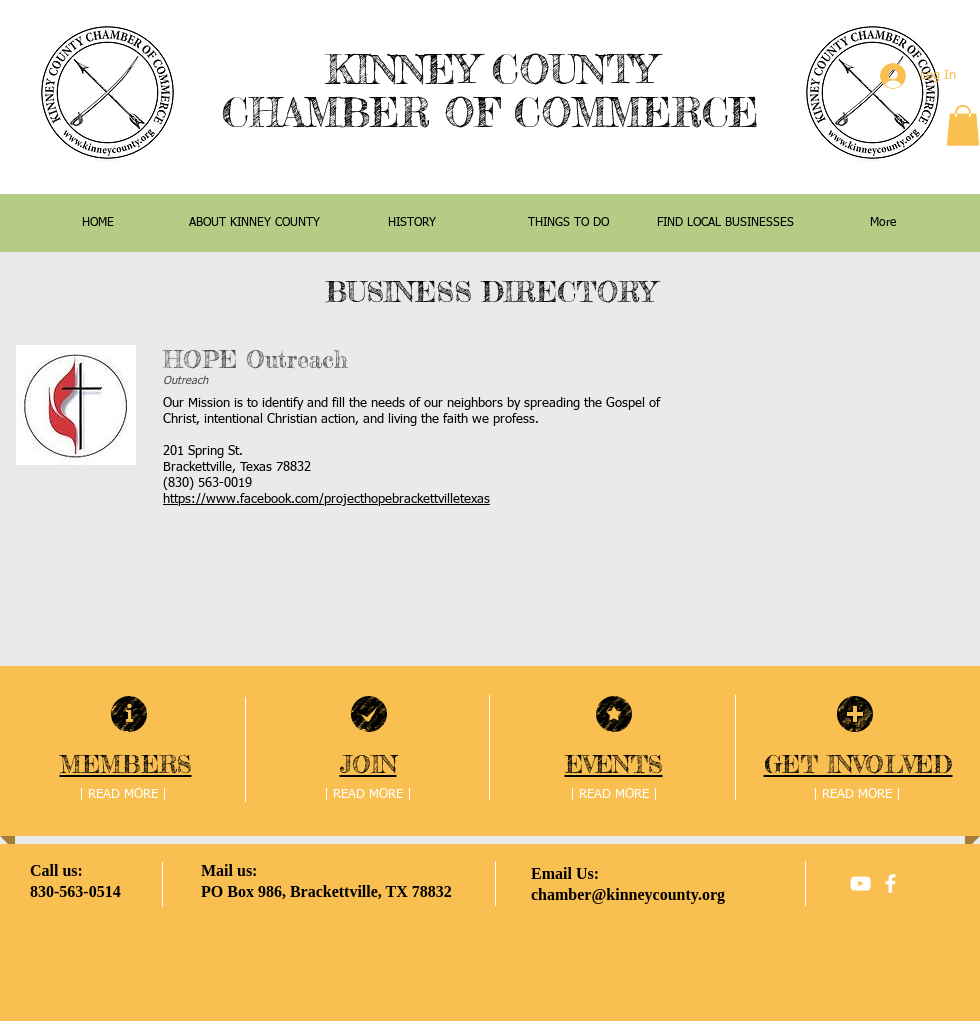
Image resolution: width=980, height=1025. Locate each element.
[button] (963, 125)
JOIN (368, 764)
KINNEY (401, 70)
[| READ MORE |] (123, 796)
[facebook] (890, 883)
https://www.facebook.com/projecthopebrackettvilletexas (326, 499)
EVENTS (614, 764)
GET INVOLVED (858, 764)
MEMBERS (126, 764)
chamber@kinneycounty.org (628, 894)
